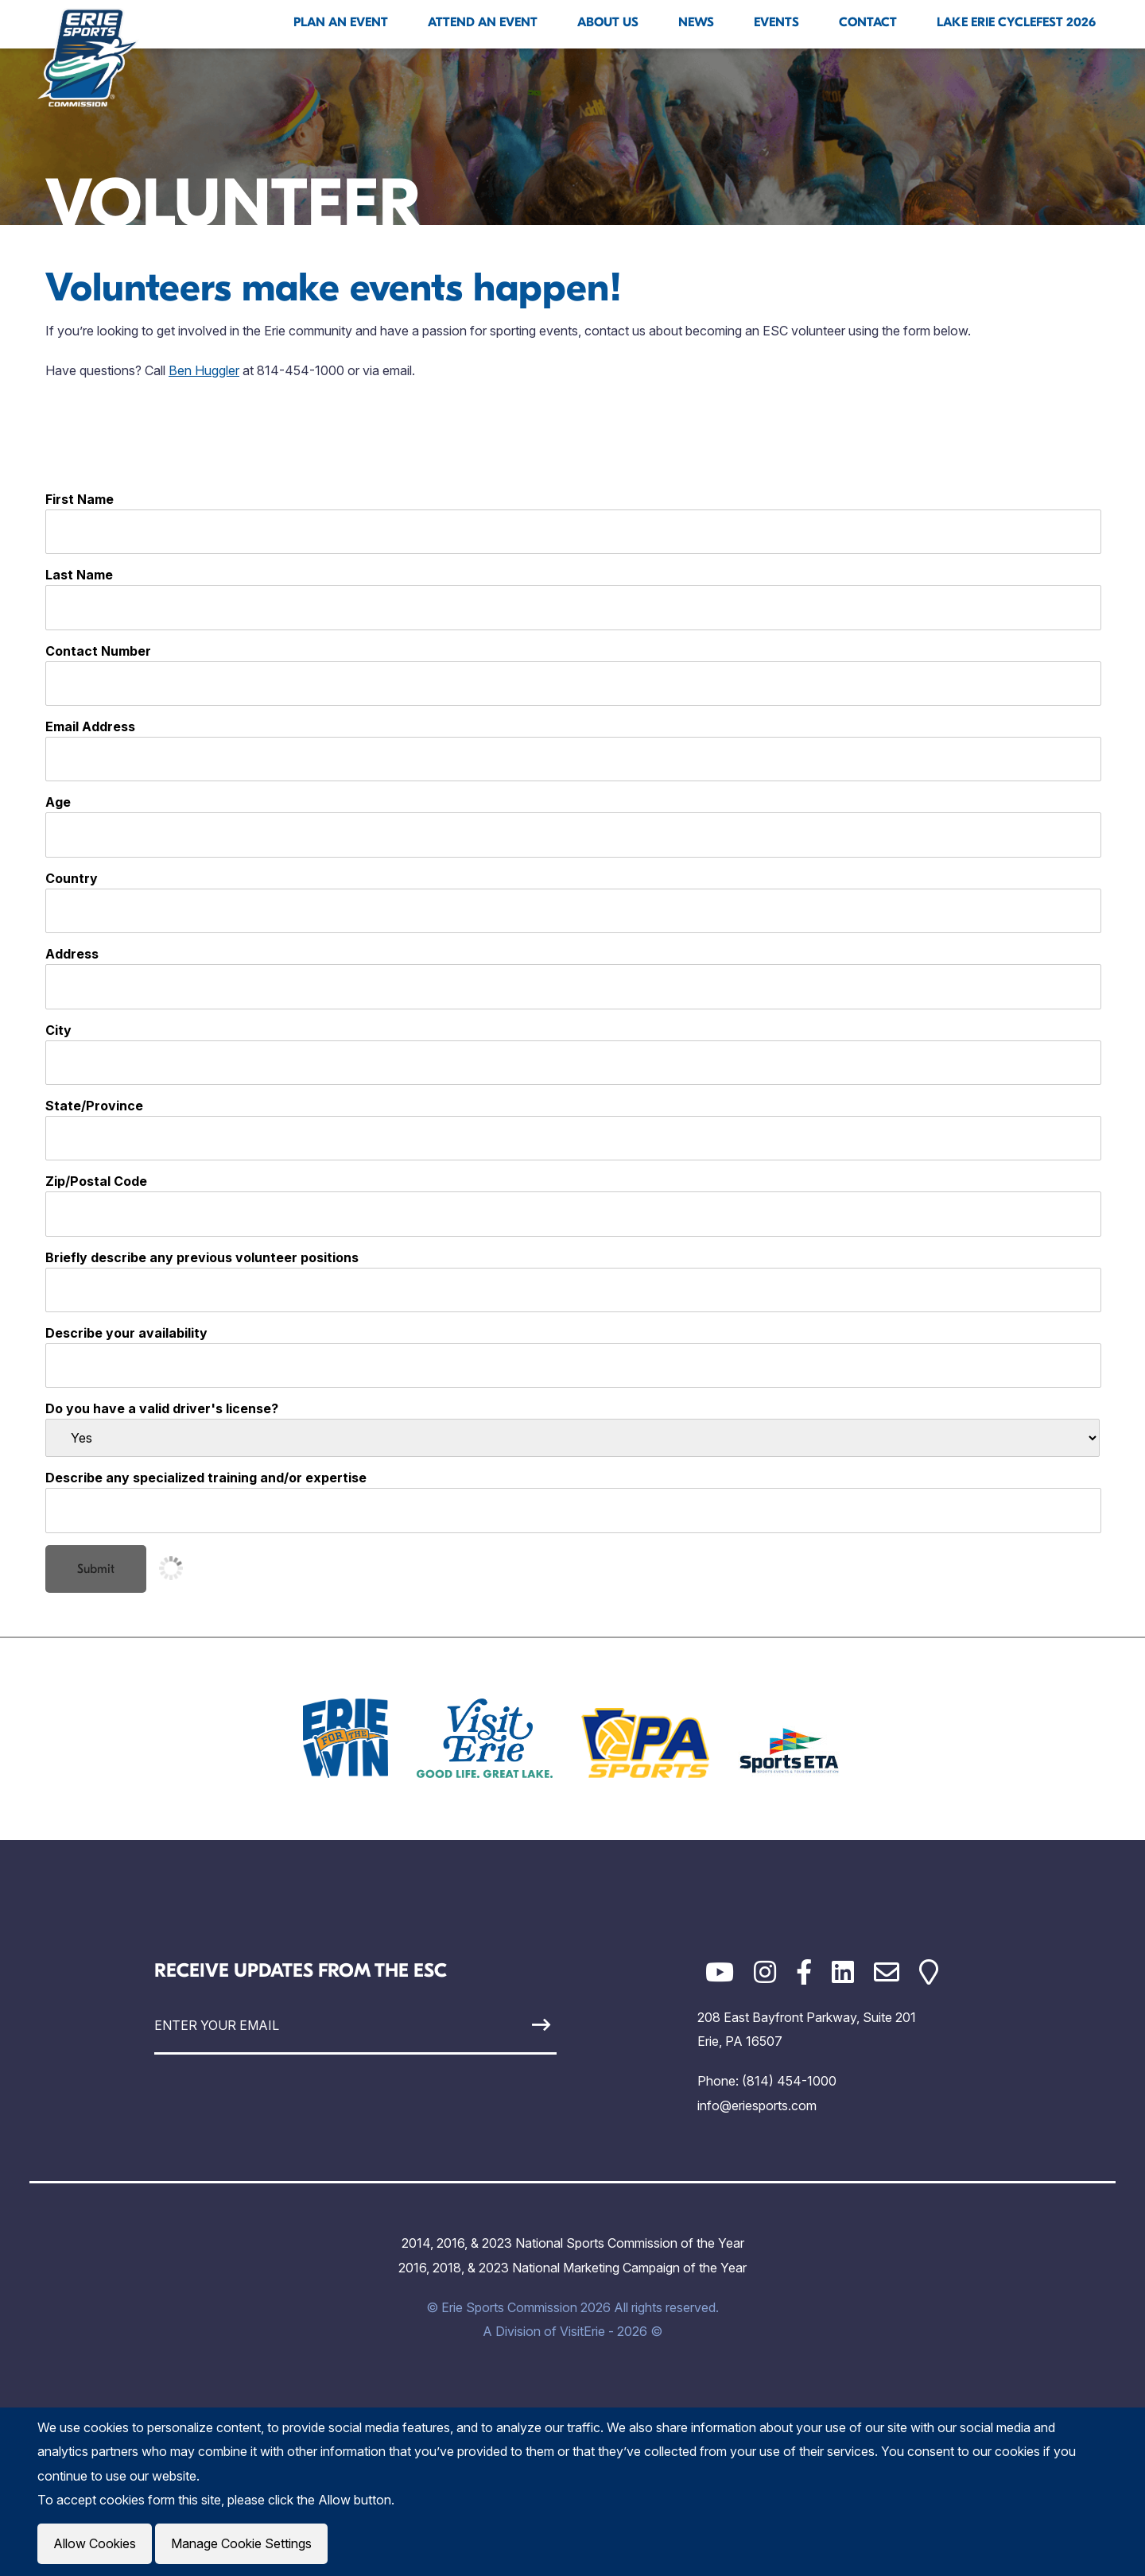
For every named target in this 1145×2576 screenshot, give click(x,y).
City (58, 1030)
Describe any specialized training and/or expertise (206, 1477)
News (696, 22)
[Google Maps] (928, 1972)
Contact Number (98, 651)
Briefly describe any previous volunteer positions (202, 1257)
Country (71, 878)
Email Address (90, 726)
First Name (79, 499)
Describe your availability (126, 1333)
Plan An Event (340, 22)
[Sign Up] (504, 2024)
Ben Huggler (204, 370)
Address (72, 953)
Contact (868, 22)
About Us (607, 22)
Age (58, 802)
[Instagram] (765, 1972)
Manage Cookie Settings (241, 2543)
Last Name (79, 574)
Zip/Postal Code (96, 1181)
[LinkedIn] (843, 1972)
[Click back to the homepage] (88, 57)
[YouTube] (719, 1972)
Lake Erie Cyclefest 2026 (1016, 22)
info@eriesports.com (757, 2105)
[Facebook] (804, 1972)
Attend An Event (483, 22)
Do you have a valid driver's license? (161, 1408)
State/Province (94, 1105)
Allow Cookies (94, 2543)
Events (776, 22)
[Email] (886, 1972)
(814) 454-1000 (789, 2081)
